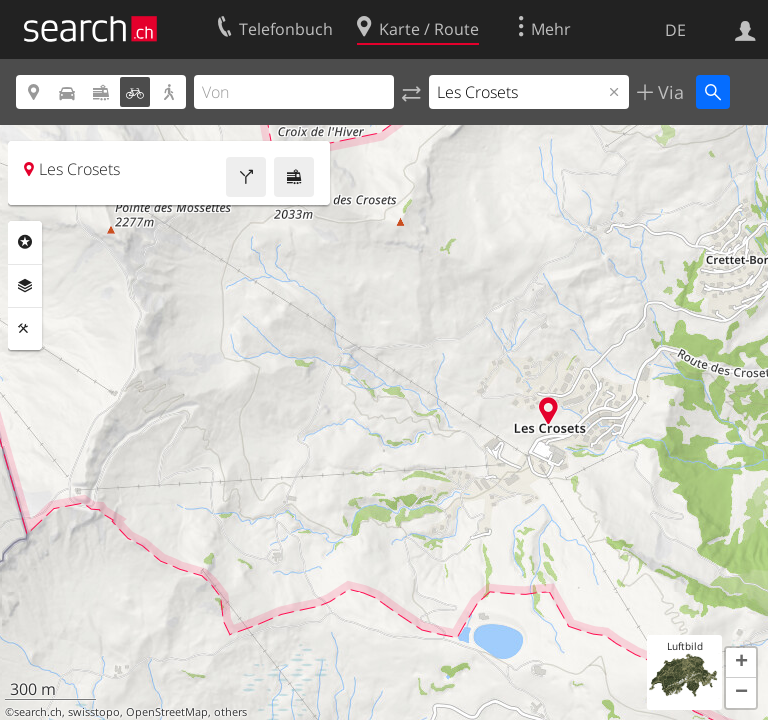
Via (668, 92)
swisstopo (94, 712)
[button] (741, 663)
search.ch (38, 712)
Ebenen (25, 286)
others (230, 712)
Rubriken (25, 242)
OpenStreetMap (167, 712)
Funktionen (25, 329)
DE (675, 30)
